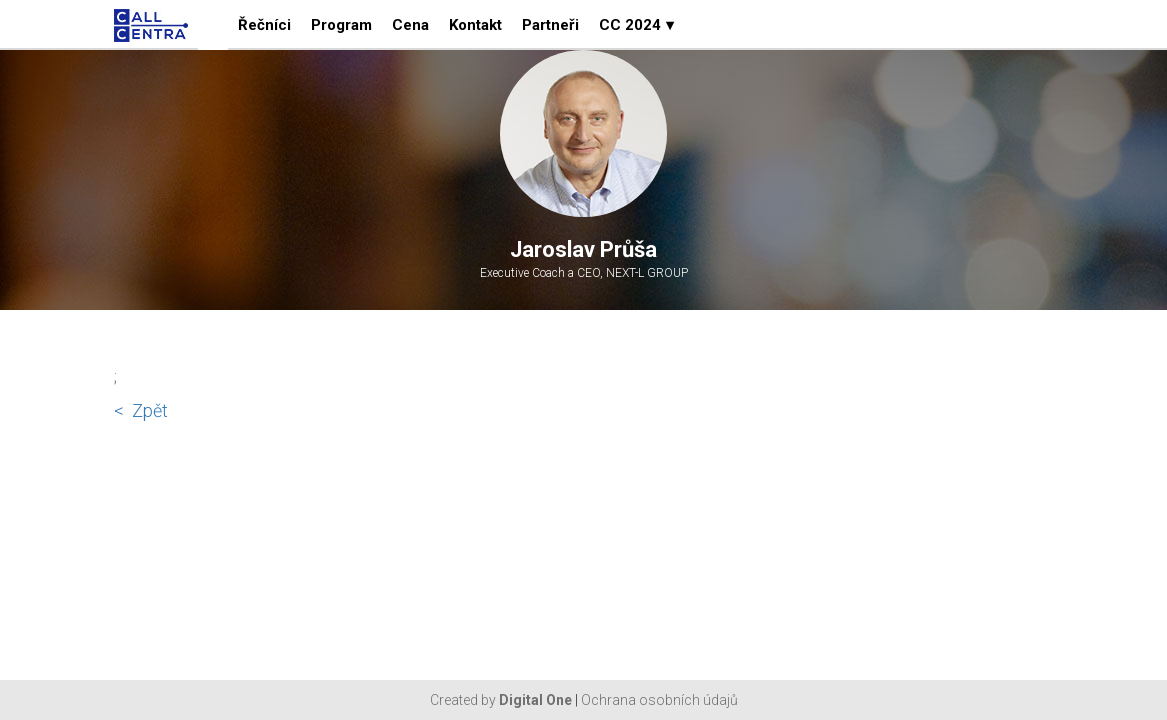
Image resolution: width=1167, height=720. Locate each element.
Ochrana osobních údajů (659, 700)
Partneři (550, 25)
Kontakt (475, 25)
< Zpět (141, 410)
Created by (501, 700)
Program (341, 25)
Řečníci (264, 25)
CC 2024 (636, 25)
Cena (410, 25)
